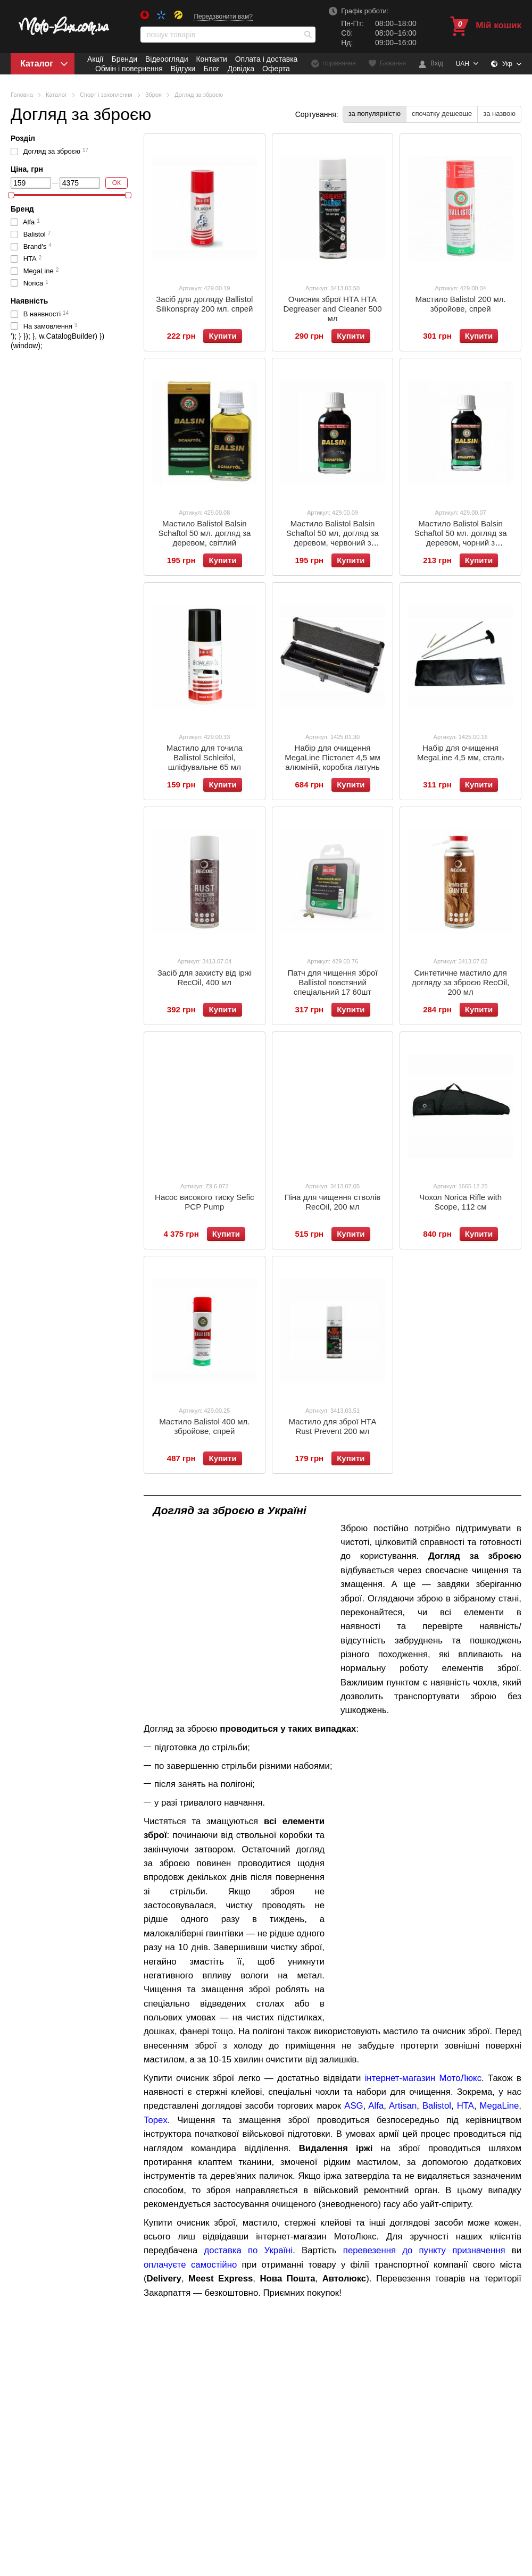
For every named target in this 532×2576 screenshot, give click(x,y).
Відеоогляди (166, 59)
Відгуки (183, 68)
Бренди (124, 59)
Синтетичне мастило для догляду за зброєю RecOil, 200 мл (460, 982)
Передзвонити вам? (223, 16)
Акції (95, 59)
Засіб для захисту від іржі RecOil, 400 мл (204, 977)
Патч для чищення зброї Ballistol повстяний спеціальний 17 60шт (332, 982)
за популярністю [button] (374, 114)
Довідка (241, 68)
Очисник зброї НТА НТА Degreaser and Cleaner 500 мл (332, 309)
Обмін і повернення (129, 68)
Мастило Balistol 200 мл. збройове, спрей (460, 304)
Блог (211, 68)
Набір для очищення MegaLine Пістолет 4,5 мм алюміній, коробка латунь (332, 757)
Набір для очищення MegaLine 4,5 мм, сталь (460, 752)
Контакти (211, 59)
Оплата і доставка (266, 59)
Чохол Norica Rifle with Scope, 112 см (460, 1202)
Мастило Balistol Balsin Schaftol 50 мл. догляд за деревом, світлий (204, 533)
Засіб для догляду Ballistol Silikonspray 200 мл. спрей (204, 304)
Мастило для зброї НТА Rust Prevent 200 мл (333, 1426)
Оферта (276, 68)
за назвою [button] (499, 114)
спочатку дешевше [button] (442, 114)
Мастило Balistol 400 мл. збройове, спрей (204, 1426)
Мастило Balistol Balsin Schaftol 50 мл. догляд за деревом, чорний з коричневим (460, 538)
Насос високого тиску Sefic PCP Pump (204, 1202)
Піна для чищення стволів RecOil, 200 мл (333, 1202)
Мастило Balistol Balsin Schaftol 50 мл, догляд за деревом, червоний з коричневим (332, 538)
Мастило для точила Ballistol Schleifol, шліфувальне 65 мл (205, 757)
